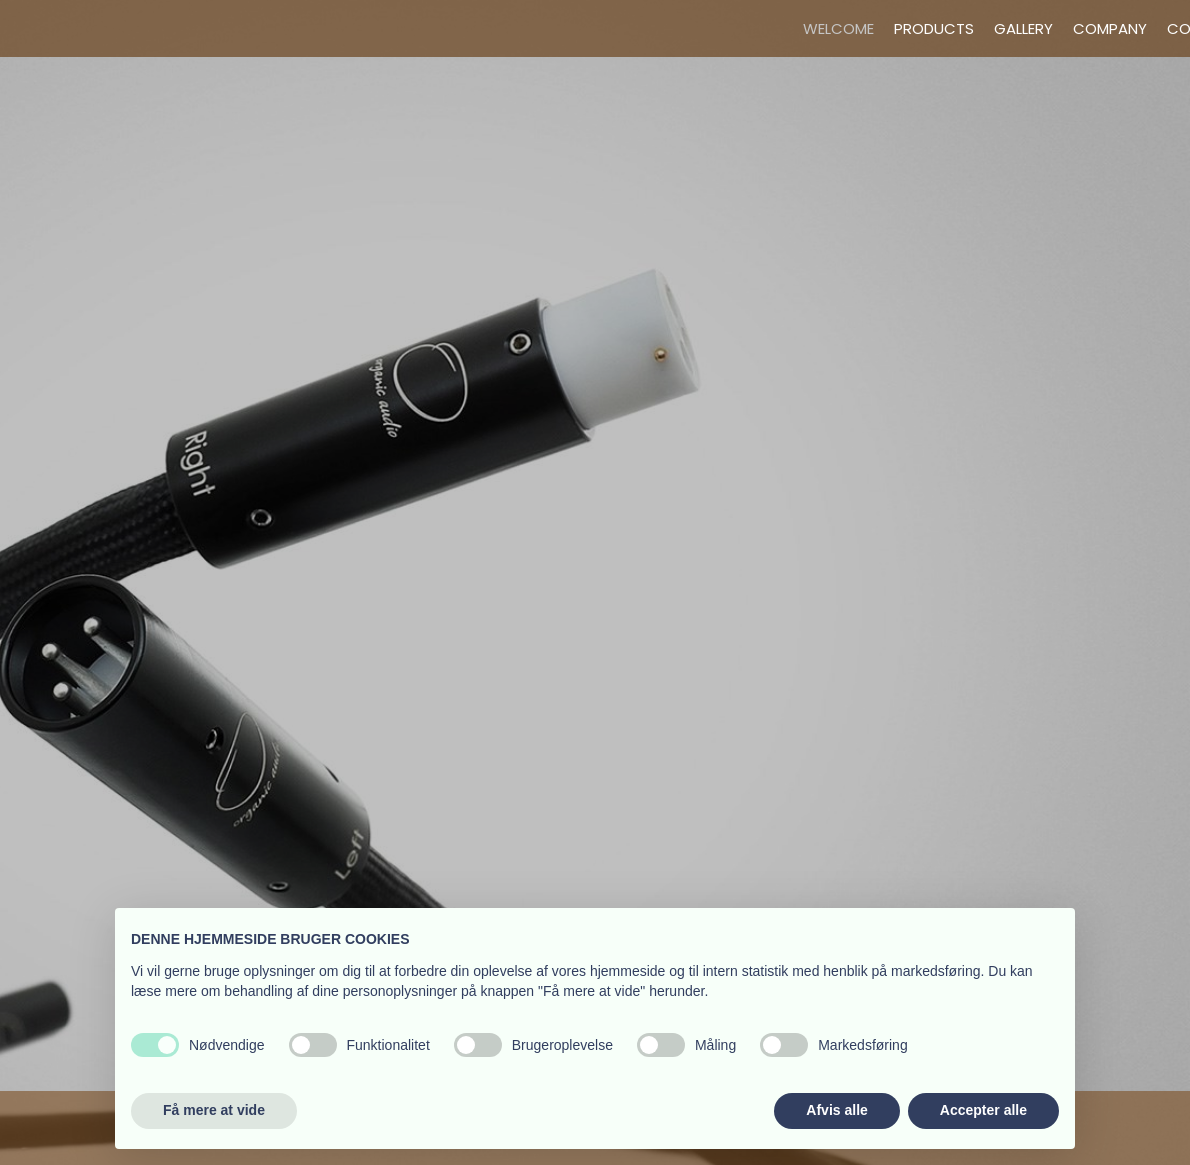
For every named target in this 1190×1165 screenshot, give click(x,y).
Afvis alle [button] (836, 1110)
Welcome (838, 28)
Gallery (1023, 28)
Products (934, 28)
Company (1110, 28)
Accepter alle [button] (983, 1110)
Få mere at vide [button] (214, 1110)
